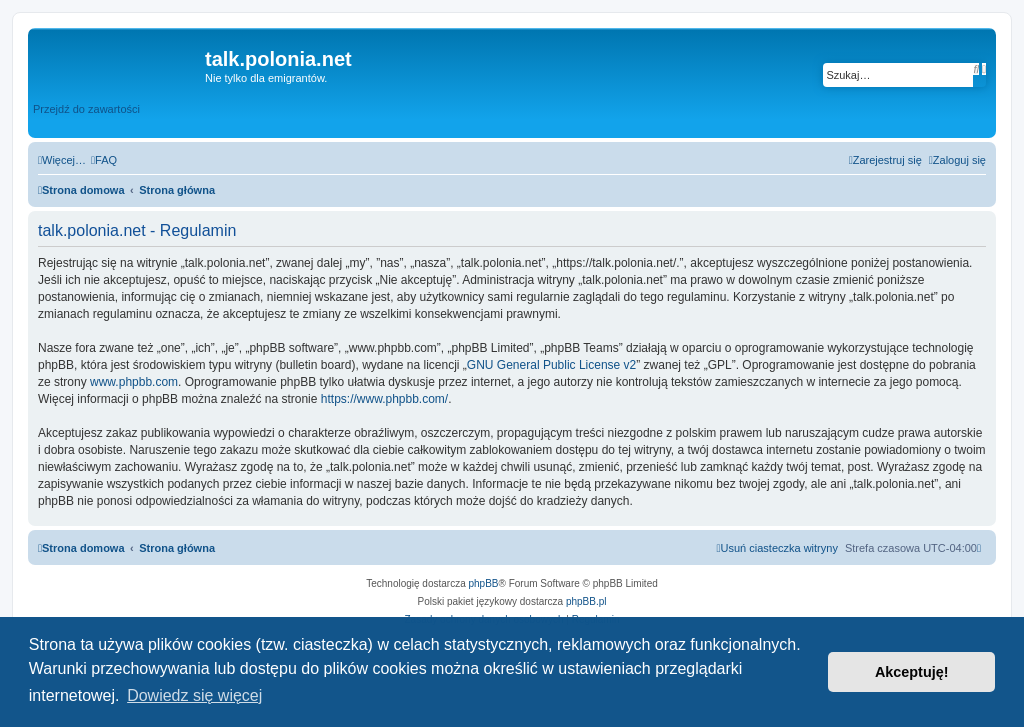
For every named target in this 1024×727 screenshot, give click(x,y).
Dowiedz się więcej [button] (194, 695)
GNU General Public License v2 (551, 365)
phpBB (484, 583)
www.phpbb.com (134, 382)
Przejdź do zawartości (86, 109)
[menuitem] (104, 160)
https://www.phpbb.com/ (384, 399)
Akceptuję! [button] (912, 672)
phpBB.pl (586, 601)
